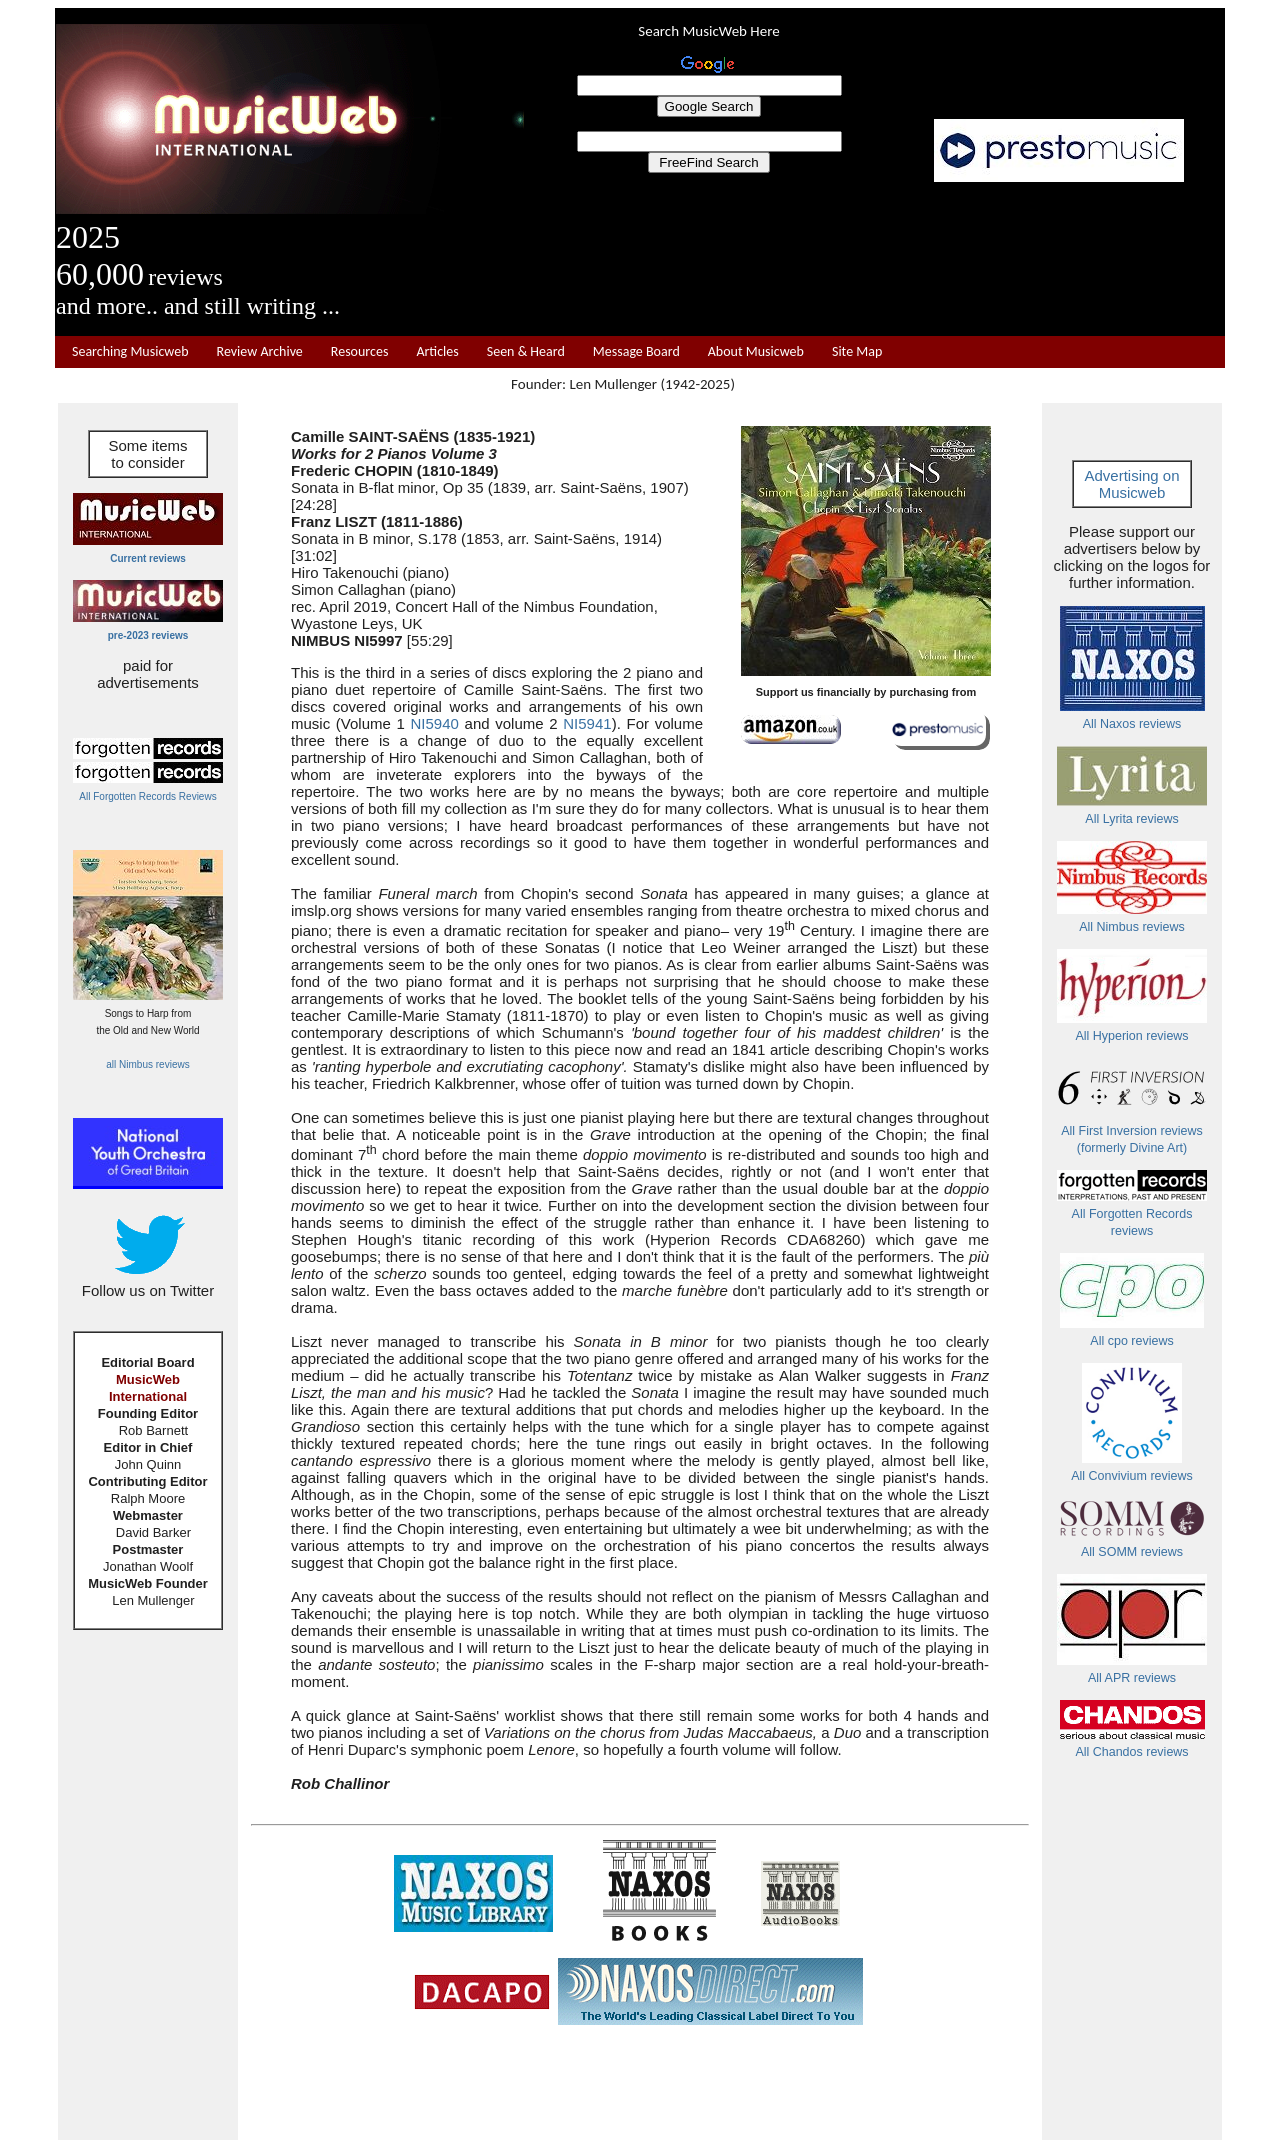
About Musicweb (756, 351)
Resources (360, 351)
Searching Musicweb (130, 351)
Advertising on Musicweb (1131, 484)
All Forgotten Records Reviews (147, 796)
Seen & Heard (526, 351)
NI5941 (587, 723)
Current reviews (148, 558)
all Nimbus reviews (147, 1064)
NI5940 (435, 723)
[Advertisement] (875, 260)
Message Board (636, 351)
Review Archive (260, 351)
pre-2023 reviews (148, 635)
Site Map (857, 351)
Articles (437, 351)
